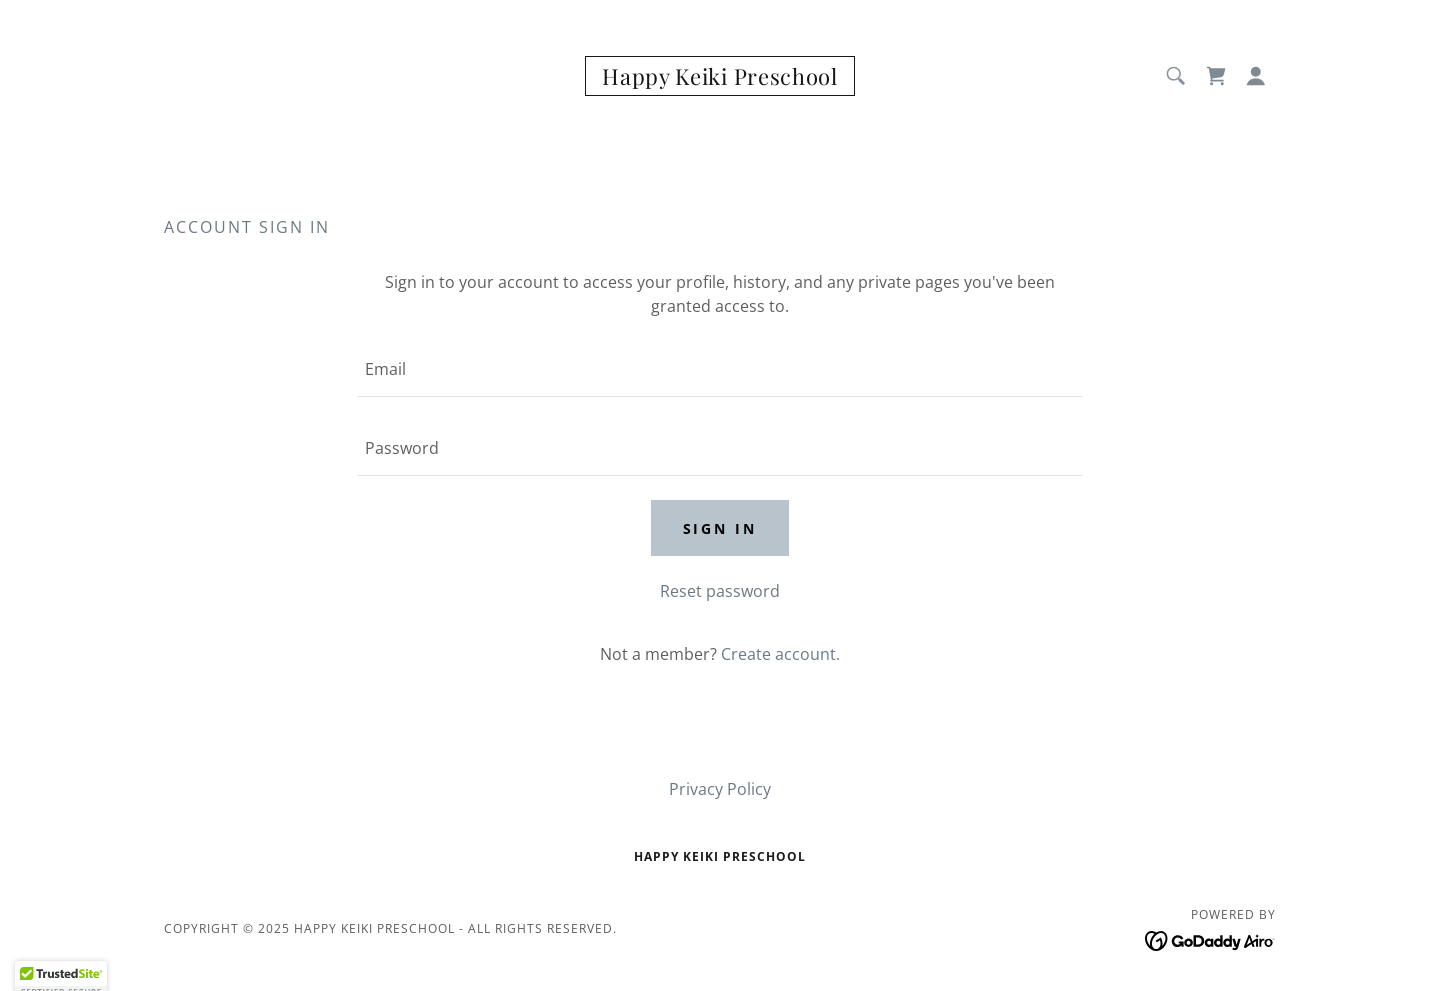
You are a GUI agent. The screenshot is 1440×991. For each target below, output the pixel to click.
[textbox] (719, 369)
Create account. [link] (780, 654)
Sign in (720, 528)
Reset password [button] (720, 591)
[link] (719, 79)
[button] (1256, 76)
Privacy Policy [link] (720, 789)
